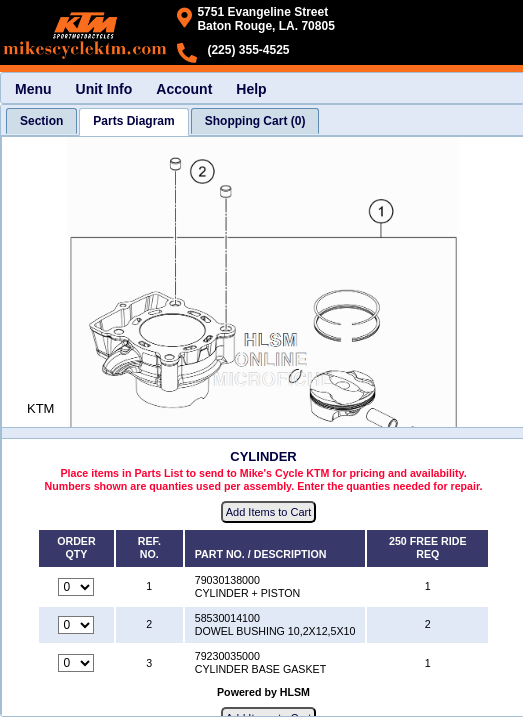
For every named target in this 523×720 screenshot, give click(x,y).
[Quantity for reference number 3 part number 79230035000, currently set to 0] (76, 663)
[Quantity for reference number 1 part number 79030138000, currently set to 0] (76, 587)
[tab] (41, 121)
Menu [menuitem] (33, 89)
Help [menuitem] (251, 89)
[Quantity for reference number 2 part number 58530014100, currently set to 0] (76, 625)
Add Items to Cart (269, 512)
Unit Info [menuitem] (104, 89)
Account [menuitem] (184, 89)
